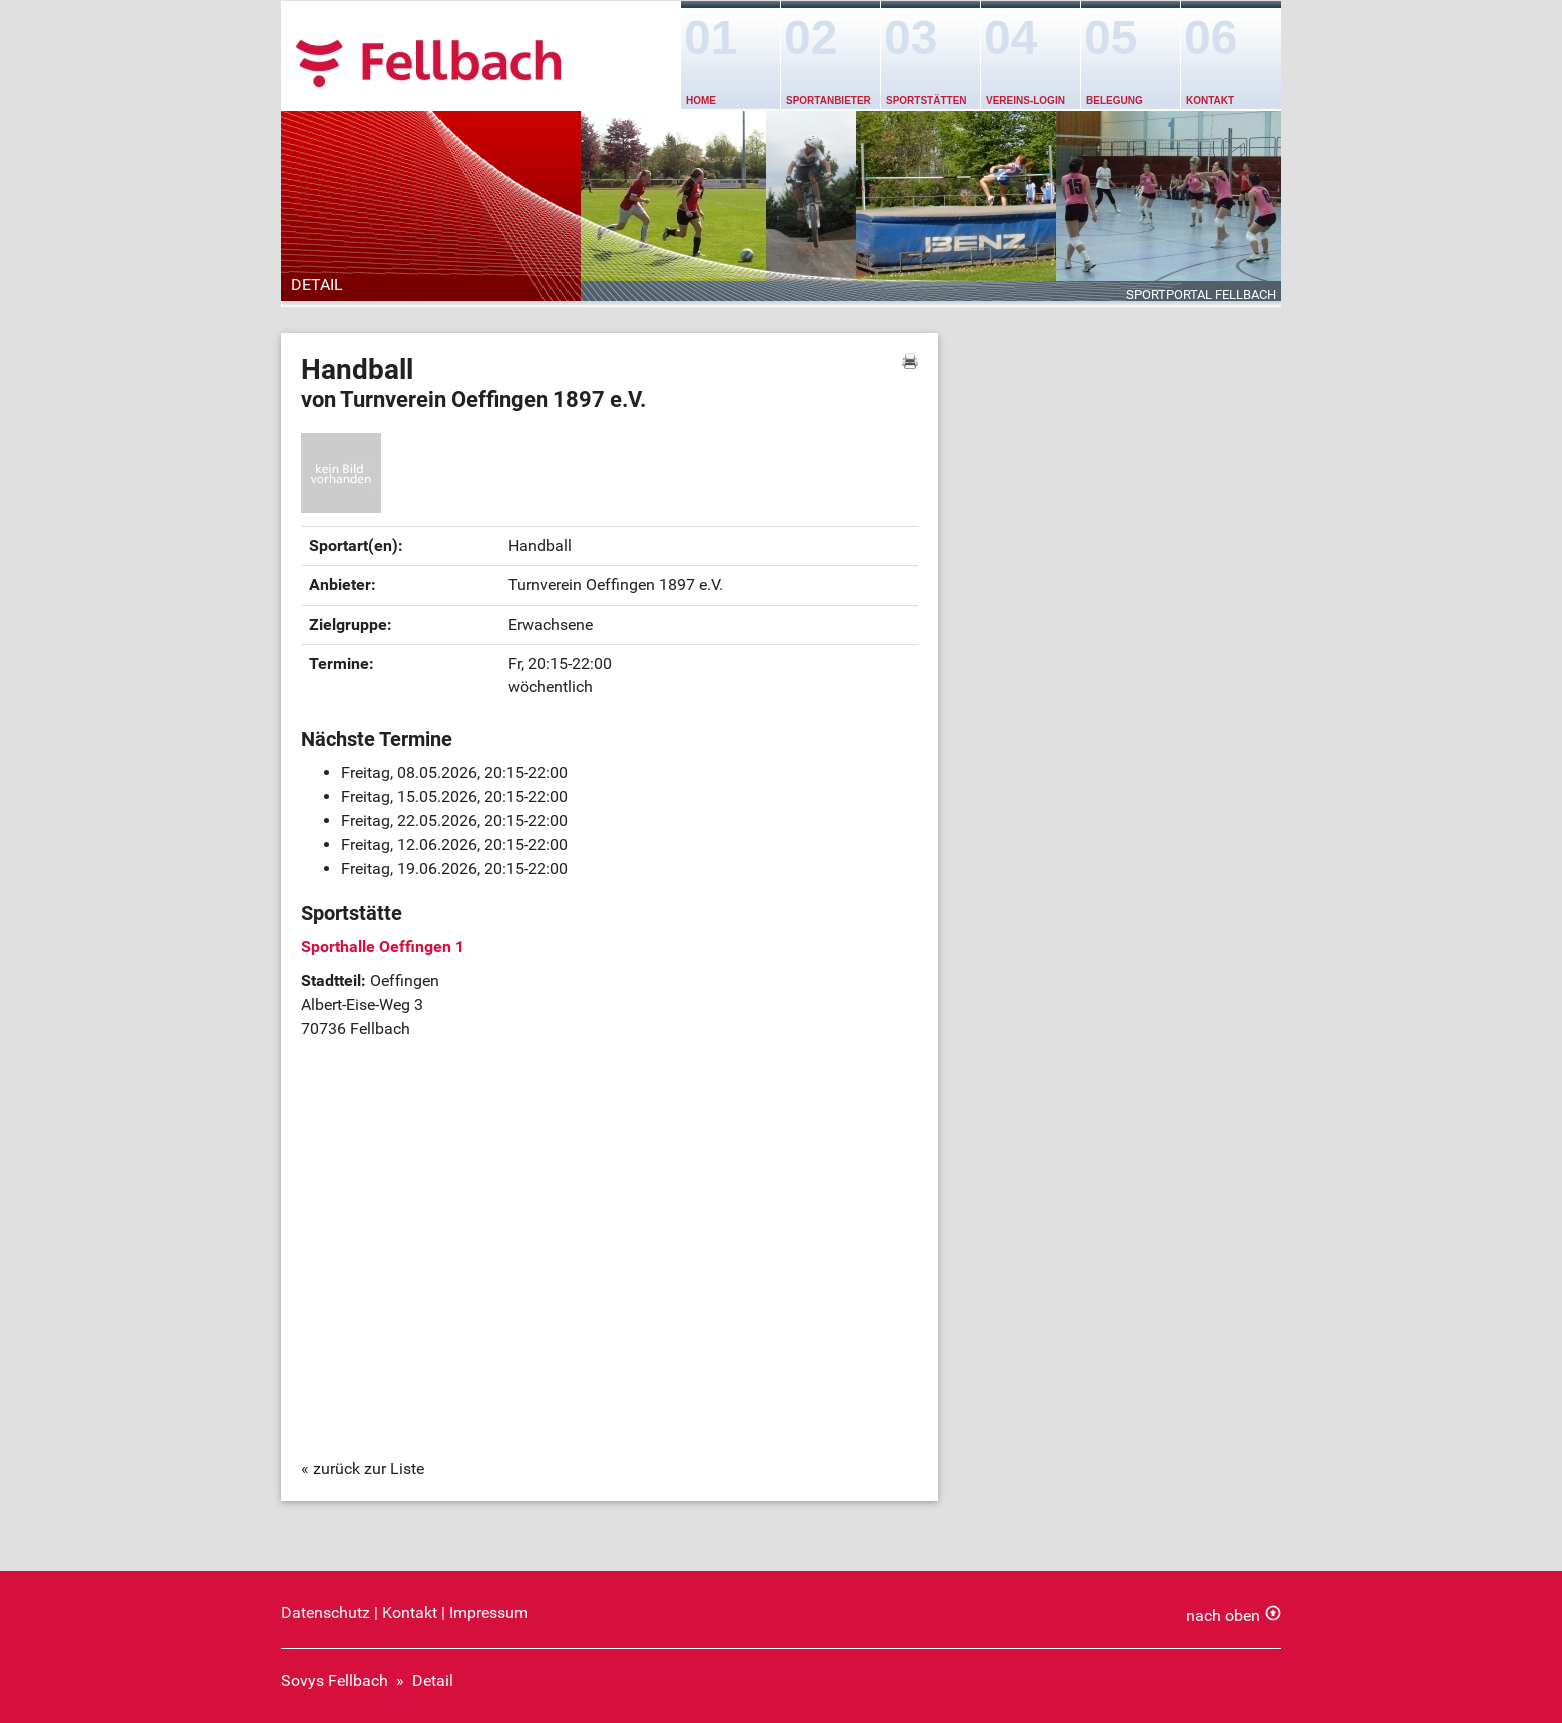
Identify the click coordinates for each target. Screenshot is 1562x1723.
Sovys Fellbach (334, 1680)
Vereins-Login (1025, 100)
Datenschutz (325, 1612)
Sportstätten (926, 100)
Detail (432, 1680)
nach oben (1223, 1615)
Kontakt (1210, 100)
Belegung (1114, 100)
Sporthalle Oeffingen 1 (382, 946)
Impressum (488, 1612)
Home (701, 100)
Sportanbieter (828, 100)
